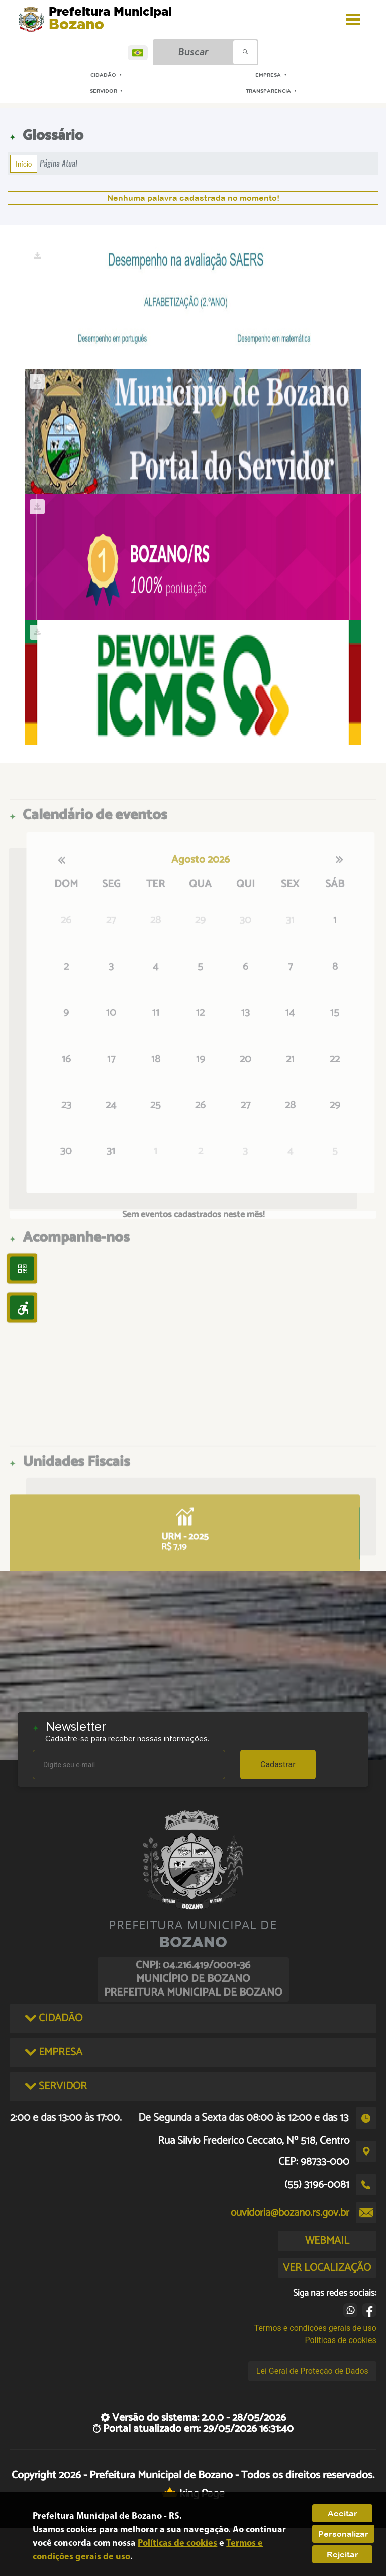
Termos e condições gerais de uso (315, 2328)
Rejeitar (342, 2554)
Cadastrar (278, 1764)
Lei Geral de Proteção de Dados (312, 2371)
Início (24, 164)
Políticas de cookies (340, 2340)
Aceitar (342, 2513)
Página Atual (58, 163)
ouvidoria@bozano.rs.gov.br (290, 2212)
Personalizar (343, 2533)
